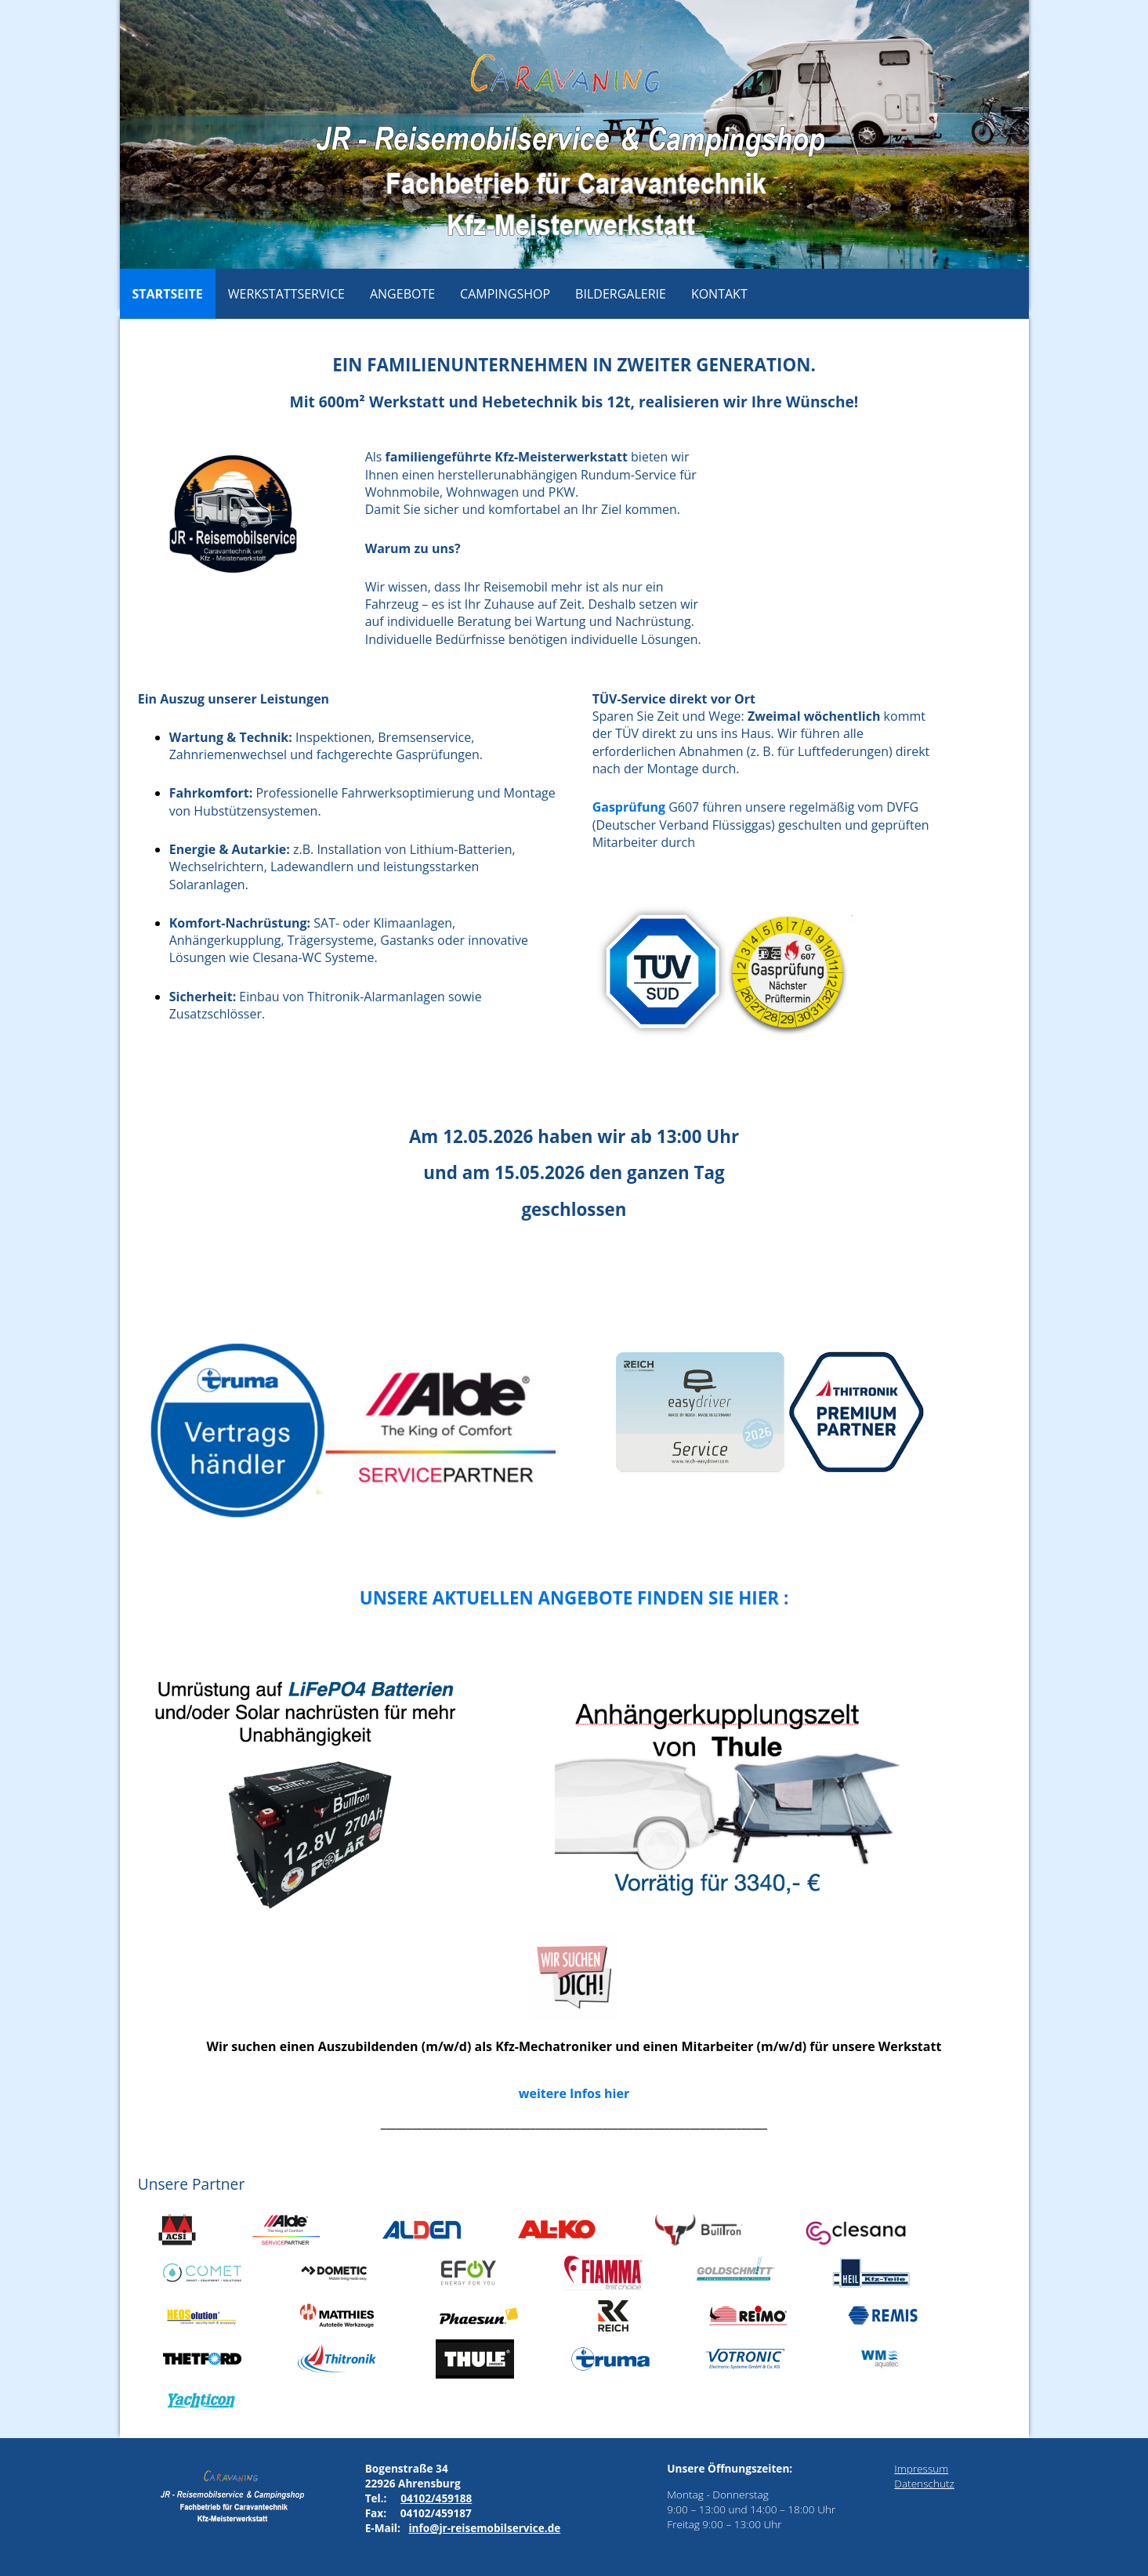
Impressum (921, 2468)
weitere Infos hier (574, 2093)
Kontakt (719, 293)
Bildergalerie (620, 293)
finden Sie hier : (712, 1598)
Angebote (402, 293)
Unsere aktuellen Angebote (498, 1598)
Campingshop (505, 293)
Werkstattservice (286, 293)
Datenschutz (924, 2483)
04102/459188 (436, 2498)
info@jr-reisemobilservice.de (484, 2527)
